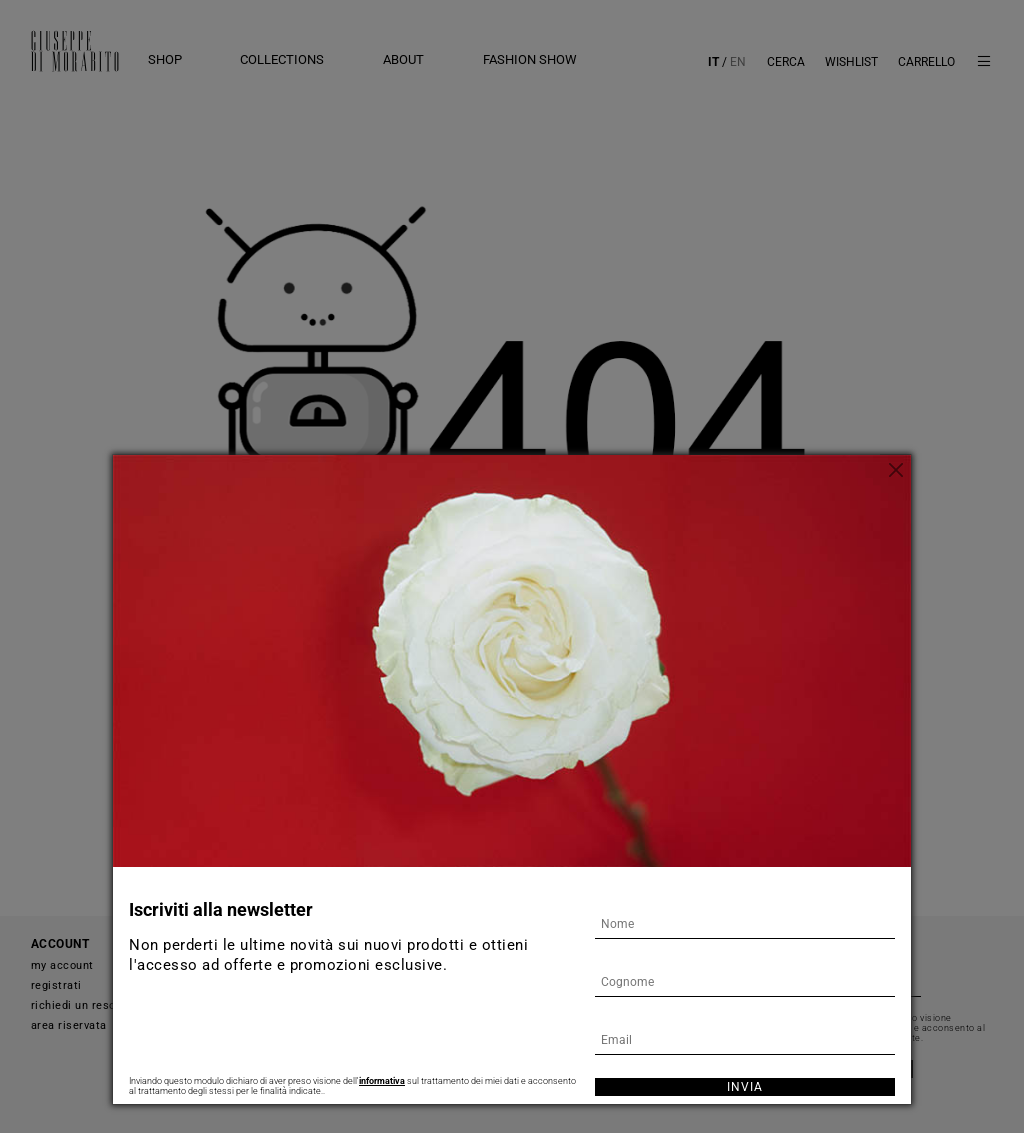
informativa (382, 1081)
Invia (745, 1087)
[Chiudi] (896, 470)
